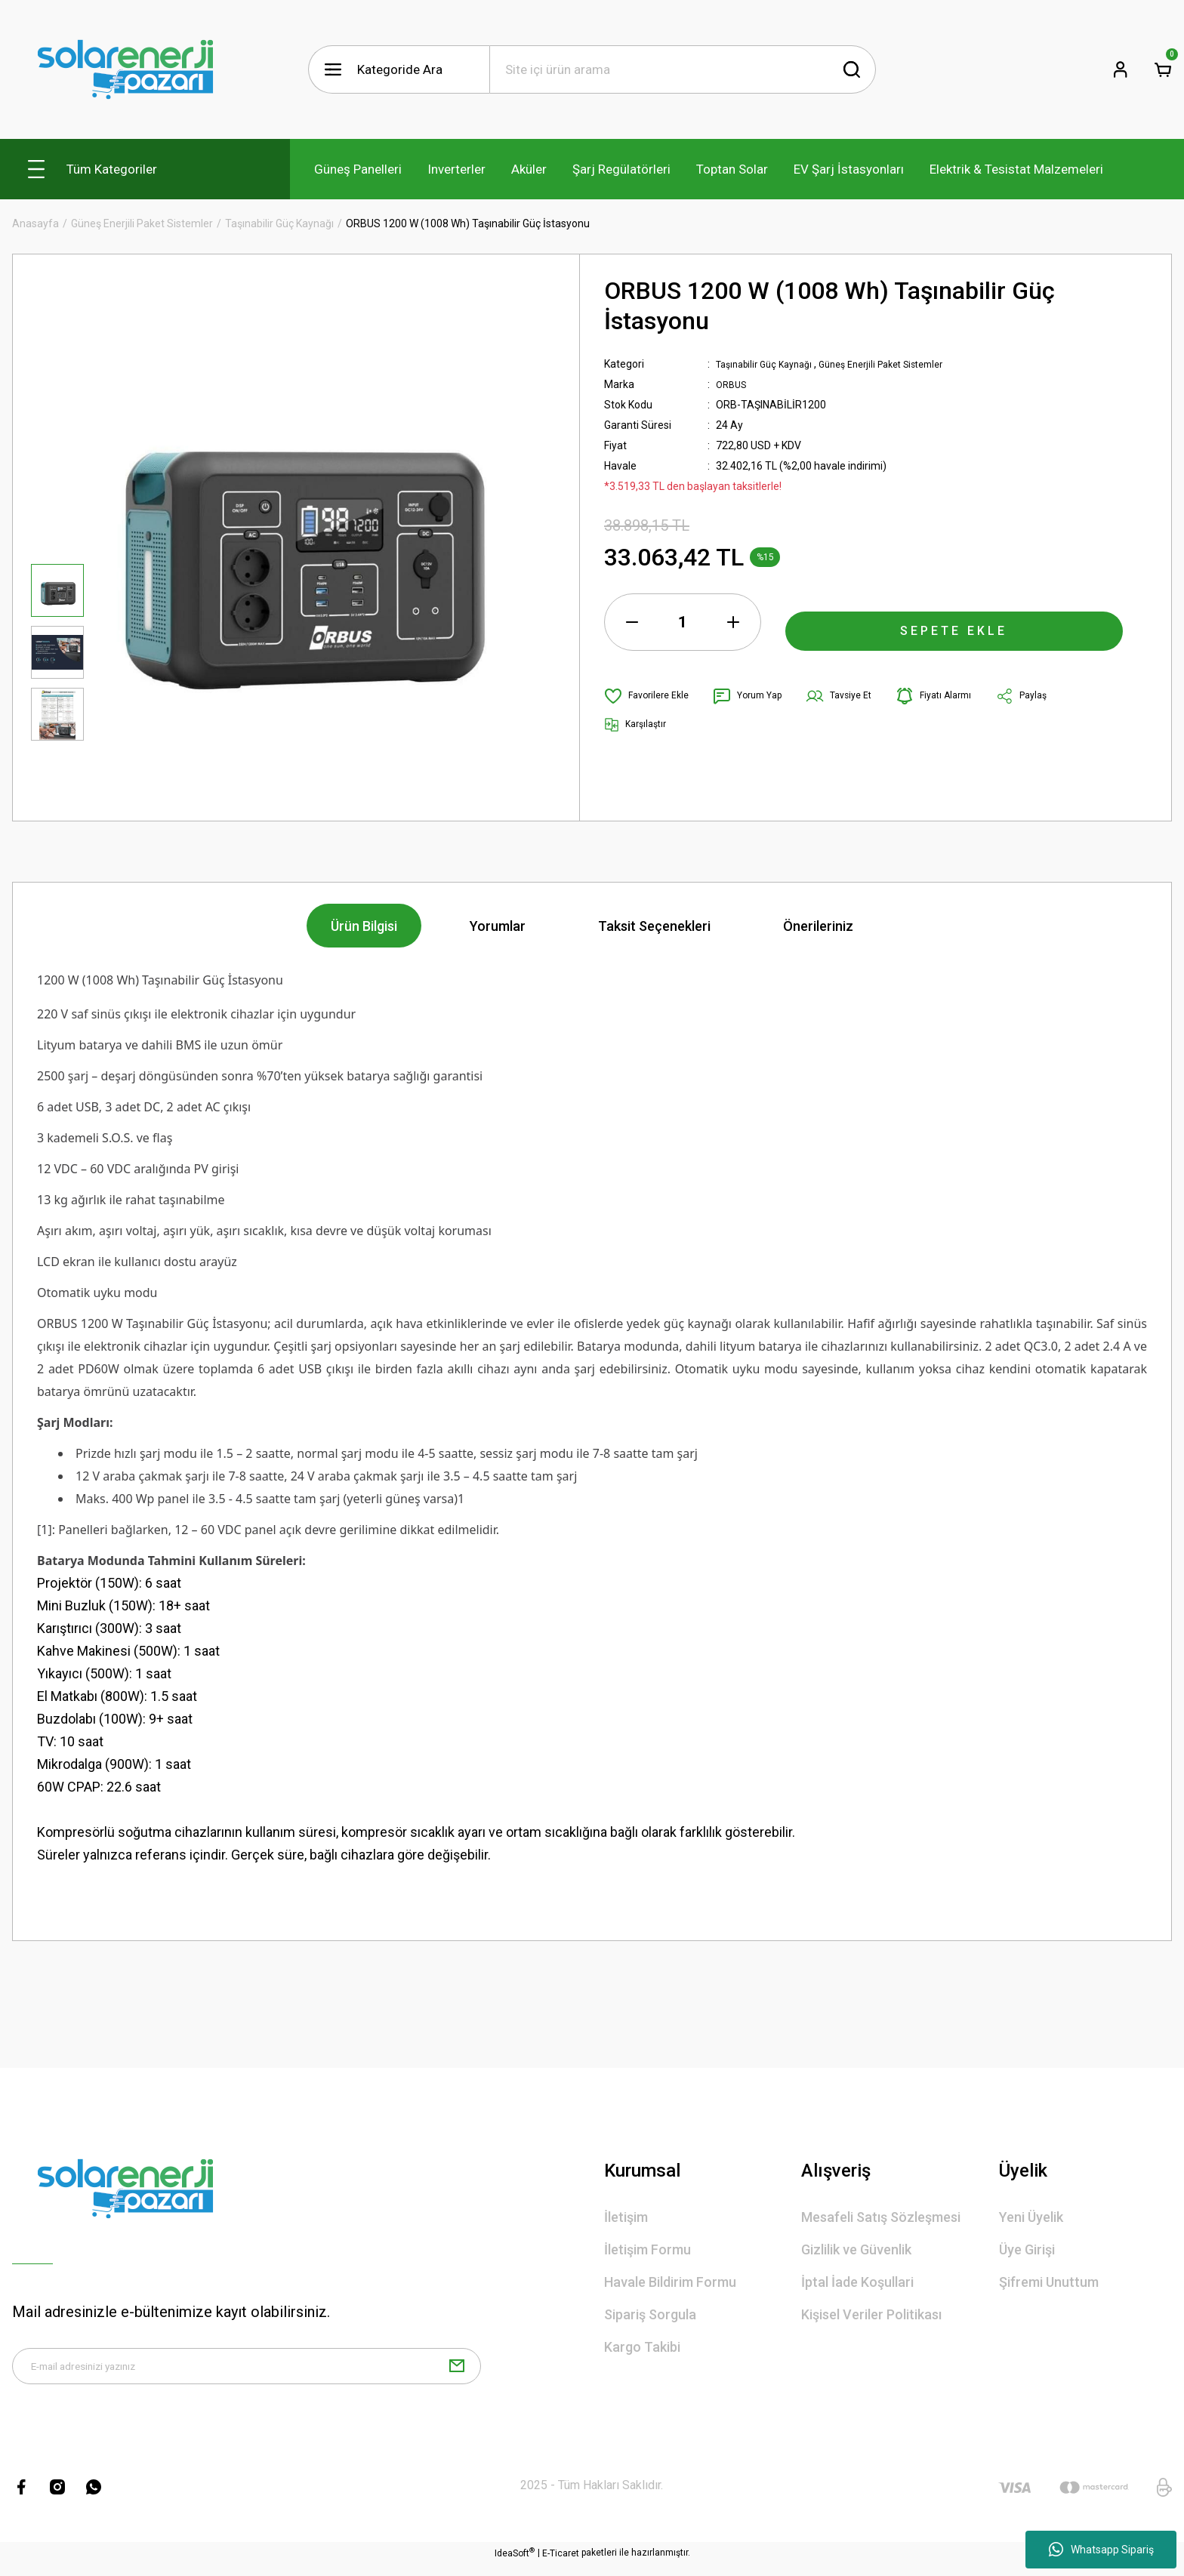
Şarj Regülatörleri (621, 169)
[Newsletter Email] (246, 2372)
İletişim (626, 2217)
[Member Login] (1121, 69)
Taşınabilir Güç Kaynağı (770, 364)
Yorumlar (498, 926)
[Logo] (125, 69)
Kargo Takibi (642, 2347)
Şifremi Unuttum (1049, 2282)
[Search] (682, 69)
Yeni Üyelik (1031, 2217)
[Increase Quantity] (733, 622)
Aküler (529, 169)
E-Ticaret (560, 2565)
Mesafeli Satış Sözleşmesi (880, 2217)
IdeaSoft (515, 2565)
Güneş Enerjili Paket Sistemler (902, 364)
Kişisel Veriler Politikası (871, 2314)
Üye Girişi (1027, 2249)
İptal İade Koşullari (857, 2282)
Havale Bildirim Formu (670, 2282)
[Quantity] (682, 622)
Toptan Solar (732, 169)
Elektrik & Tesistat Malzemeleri (1016, 169)
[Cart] (1163, 69)
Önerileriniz (818, 926)
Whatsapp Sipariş (1101, 2549)
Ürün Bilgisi (364, 926)
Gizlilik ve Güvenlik (856, 2249)
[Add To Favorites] (650, 696)
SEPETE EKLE (954, 622)
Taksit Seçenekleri (654, 926)
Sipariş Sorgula (650, 2314)
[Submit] (457, 2372)
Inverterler (456, 169)
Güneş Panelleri (358, 169)
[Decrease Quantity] (632, 622)
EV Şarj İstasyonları (849, 169)
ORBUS (733, 384)
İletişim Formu (647, 2249)
